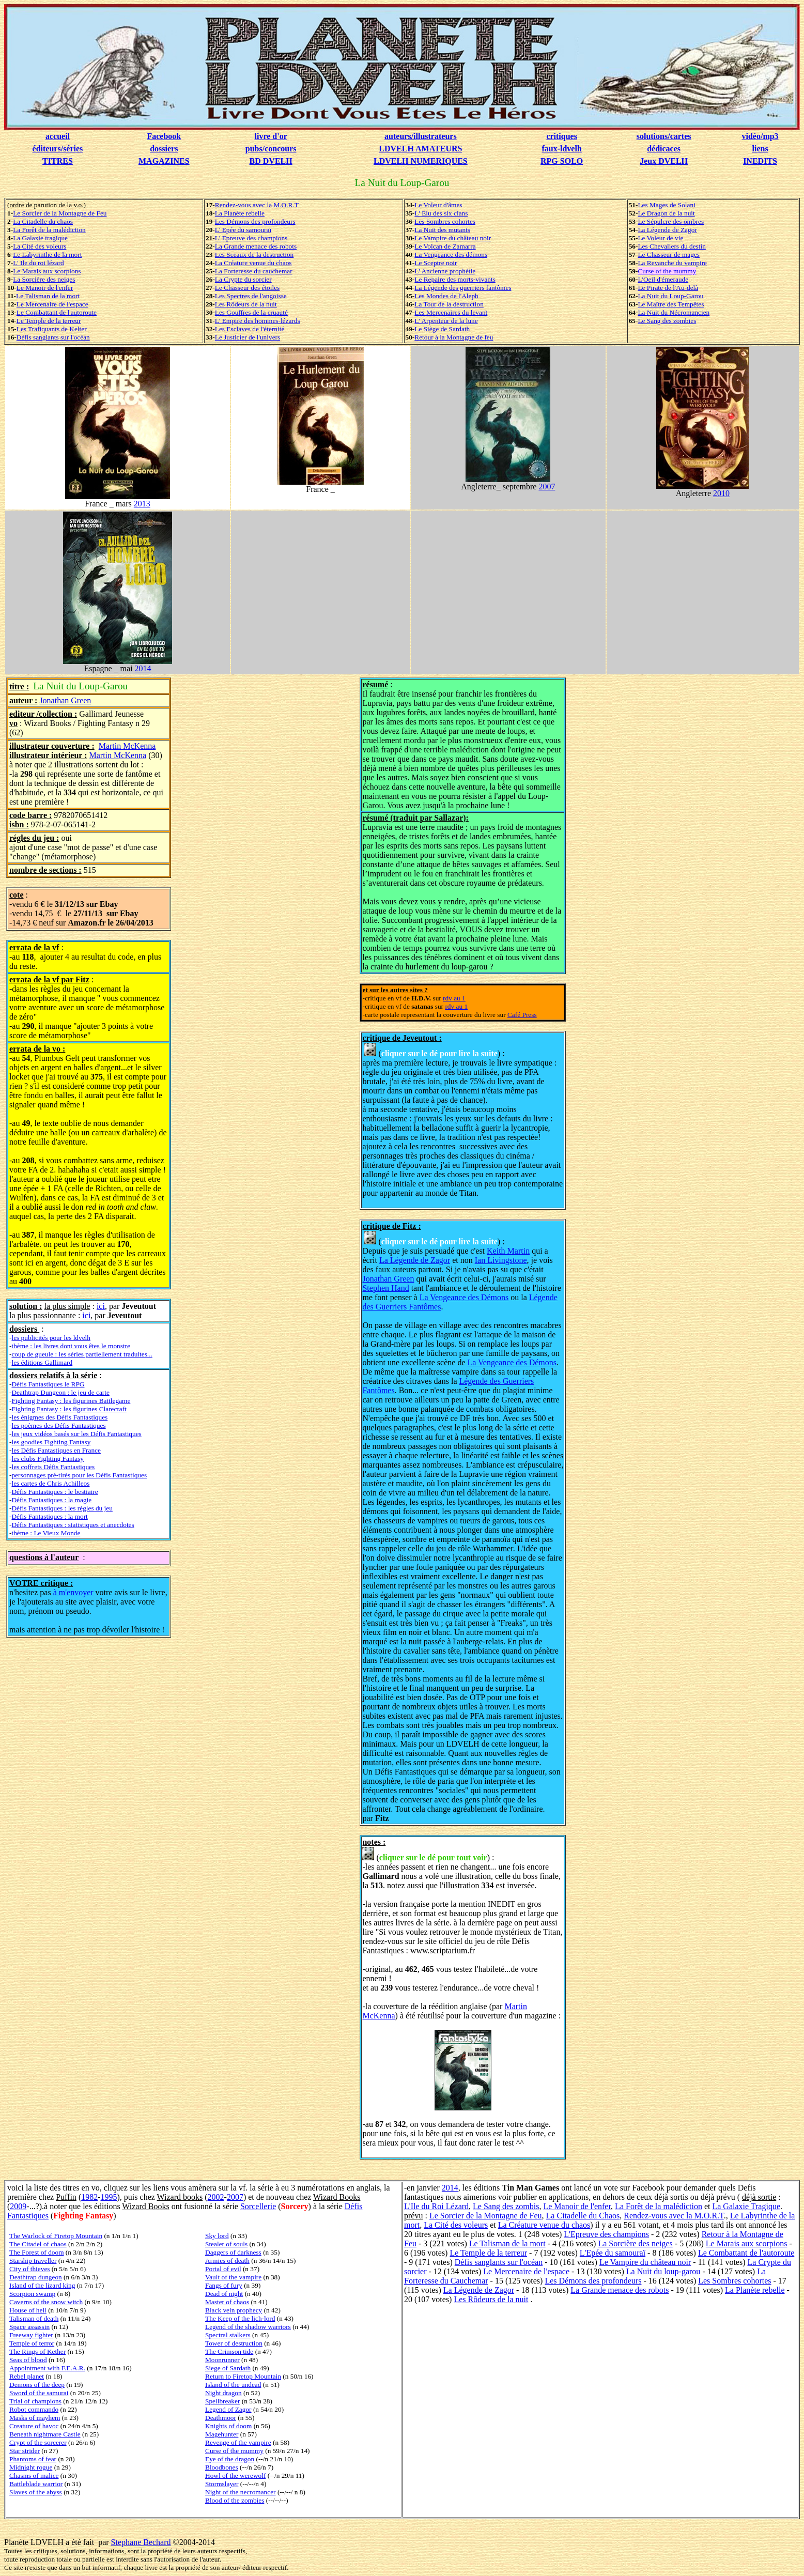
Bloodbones (221, 2467)
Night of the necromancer (240, 2492)
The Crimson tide (229, 2351)
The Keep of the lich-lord (240, 2318)
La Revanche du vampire (672, 263)
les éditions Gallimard (41, 1362)
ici (101, 1306)
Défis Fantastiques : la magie (51, 1500)
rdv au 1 (454, 998)
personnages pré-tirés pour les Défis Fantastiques (79, 1475)
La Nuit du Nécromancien (673, 312)
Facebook (164, 136)
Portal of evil (223, 2269)
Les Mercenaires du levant (450, 312)
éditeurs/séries (58, 148)
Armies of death (227, 2260)
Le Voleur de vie (660, 238)
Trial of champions (35, 2401)
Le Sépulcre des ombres (671, 221)
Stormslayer (221, 2484)
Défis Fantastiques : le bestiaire (54, 1491)
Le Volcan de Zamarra (444, 246)
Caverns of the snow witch (46, 2302)
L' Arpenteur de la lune (445, 321)
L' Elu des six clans (441, 213)
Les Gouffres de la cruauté (251, 312)
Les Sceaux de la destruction (254, 254)
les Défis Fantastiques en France (55, 1450)
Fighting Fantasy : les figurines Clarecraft (68, 1409)
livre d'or (271, 136)
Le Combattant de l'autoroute (57, 312)
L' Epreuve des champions (251, 238)
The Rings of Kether (37, 2351)
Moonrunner (222, 2360)
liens (760, 148)
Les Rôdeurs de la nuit (246, 304)
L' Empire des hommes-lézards (257, 321)
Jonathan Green (65, 700)
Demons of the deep (37, 2384)
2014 (143, 668)
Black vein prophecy (233, 2310)
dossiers (164, 148)
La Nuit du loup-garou (663, 2271)
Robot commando (33, 2409)
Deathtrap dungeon (35, 2277)
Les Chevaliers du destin (671, 246)
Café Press (522, 1015)
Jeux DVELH (664, 161)
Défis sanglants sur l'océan (53, 337)
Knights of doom (228, 2426)
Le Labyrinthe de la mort (47, 254)
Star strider (24, 2451)
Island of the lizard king (42, 2285)
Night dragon (223, 2393)
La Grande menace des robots (256, 246)
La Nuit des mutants (442, 230)
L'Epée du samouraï (612, 2252)
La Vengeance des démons (450, 254)
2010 (721, 493)
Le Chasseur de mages (669, 254)
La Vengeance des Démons (464, 1297)
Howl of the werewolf (235, 2475)
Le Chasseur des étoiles (247, 287)
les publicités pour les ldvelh (50, 1337)
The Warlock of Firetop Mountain (55, 2236)
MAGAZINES (164, 161)
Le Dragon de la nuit (666, 213)
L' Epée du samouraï (243, 230)
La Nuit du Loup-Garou (670, 296)
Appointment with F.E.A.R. (47, 2368)
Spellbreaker (222, 2401)
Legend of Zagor (228, 2409)
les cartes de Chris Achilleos (50, 1483)
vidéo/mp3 (759, 136)
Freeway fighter (31, 2335)
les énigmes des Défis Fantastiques (59, 1417)
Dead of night (224, 2293)
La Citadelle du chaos (43, 221)
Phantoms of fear (32, 2459)
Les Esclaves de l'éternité (250, 329)
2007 (546, 486)
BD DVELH (271, 161)
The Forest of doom (36, 2252)
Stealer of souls (226, 2244)
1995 (109, 2197)
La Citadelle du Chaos (583, 2215)
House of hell (28, 2310)
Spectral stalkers (228, 2335)
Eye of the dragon (229, 2459)
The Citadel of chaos (38, 2244)
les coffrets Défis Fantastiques (53, 1467)
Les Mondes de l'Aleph (446, 296)
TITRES (57, 161)
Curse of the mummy (667, 271)
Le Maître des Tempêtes (671, 304)
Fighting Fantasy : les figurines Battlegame (70, 1401)
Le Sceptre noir (435, 263)
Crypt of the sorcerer (38, 2442)
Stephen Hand (385, 1288)
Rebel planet (26, 2376)
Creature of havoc (33, 2426)
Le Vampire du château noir (452, 238)
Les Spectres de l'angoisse (251, 296)
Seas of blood (28, 2360)
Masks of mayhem (34, 2417)
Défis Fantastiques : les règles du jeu (61, 1508)
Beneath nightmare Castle (45, 2434)
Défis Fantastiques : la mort (49, 1516)
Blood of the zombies (234, 2500)
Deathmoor (220, 2417)
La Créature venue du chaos (253, 263)
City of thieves (29, 2269)
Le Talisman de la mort (48, 296)
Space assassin (29, 2327)
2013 (142, 503)
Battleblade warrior (36, 2484)
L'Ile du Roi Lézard (436, 2206)
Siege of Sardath (228, 2368)
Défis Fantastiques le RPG (47, 1384)
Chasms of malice (34, 2475)
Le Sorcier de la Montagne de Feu (59, 213)
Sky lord (217, 2236)
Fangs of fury (223, 2285)
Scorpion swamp (32, 2293)
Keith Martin (508, 1250)
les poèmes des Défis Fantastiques (58, 1425)
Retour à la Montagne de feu (453, 337)
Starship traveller (32, 2260)
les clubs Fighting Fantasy (47, 1458)
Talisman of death (33, 2318)
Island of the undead (233, 2384)
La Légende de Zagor (667, 230)
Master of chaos (227, 2302)
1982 (89, 2197)
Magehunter (221, 2434)
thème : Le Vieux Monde (45, 1533)
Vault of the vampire (233, 2277)
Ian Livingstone (501, 1260)
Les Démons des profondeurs (255, 221)
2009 (18, 2206)
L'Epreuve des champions (606, 2234)
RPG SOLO (561, 161)
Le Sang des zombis (506, 2206)
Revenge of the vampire (238, 2442)
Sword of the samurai (38, 2393)
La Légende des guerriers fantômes (462, 287)
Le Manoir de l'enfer (45, 287)
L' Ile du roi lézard (38, 263)
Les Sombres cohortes (444, 221)
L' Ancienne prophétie (444, 271)
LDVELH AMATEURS (420, 148)
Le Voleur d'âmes (438, 205)
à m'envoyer (73, 1592)
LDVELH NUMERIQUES (421, 161)
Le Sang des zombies (667, 321)
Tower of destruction (233, 2343)
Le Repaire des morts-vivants (455, 279)
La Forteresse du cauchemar (253, 271)
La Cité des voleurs (39, 246)
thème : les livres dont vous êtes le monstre (70, 1346)
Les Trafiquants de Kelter (52, 329)
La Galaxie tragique (40, 238)
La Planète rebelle (240, 213)
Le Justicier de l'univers (247, 337)
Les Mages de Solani (666, 205)
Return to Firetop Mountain (243, 2376)
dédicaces (664, 148)
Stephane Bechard (141, 2542)
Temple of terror (31, 2343)
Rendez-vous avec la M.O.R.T (257, 205)
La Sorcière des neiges (44, 279)
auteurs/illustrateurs (420, 136)
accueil (57, 136)
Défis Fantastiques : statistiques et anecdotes (72, 1525)
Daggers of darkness (233, 2252)
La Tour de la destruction (449, 304)
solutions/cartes (664, 136)
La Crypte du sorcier (243, 279)
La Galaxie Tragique (746, 2206)
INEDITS (760, 161)
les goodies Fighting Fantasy (50, 1442)
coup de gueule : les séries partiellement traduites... (81, 1354)
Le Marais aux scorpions (47, 271)
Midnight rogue (30, 2467)
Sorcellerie (258, 2206)
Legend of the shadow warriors (248, 2327)
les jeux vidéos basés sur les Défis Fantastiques (76, 1434)
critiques (561, 136)
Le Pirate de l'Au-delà (668, 287)
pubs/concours (271, 148)
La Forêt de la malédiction (49, 230)
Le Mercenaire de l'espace (52, 304)
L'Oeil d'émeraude (663, 279)
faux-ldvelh (561, 148)
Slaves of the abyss (35, 2492)
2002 (216, 2197)
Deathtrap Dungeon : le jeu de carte (60, 1392)
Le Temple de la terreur (49, 321)
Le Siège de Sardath (442, 329)
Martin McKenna (127, 746)
